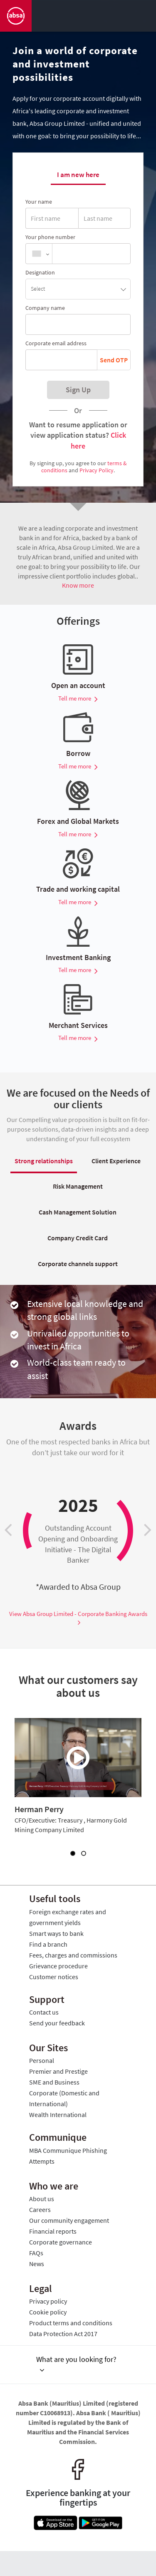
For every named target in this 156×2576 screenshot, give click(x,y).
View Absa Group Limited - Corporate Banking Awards (78, 1618)
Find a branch (48, 1944)
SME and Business (54, 2082)
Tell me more (78, 698)
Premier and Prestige (58, 2071)
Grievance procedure (58, 1966)
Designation (40, 272)
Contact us (44, 2012)
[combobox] (39, 254)
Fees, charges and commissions (73, 1955)
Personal (41, 2060)
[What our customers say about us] (78, 1758)
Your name (38, 201)
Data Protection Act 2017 (63, 2333)
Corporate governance (60, 2242)
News (36, 2263)
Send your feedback (57, 2023)
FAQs (36, 2253)
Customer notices (53, 1977)
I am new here (78, 174)
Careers (40, 2209)
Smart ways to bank (56, 1933)
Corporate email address (56, 343)
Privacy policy (48, 2301)
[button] (78, 289)
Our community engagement (69, 2220)
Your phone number (50, 237)
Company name (45, 308)
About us (41, 2198)
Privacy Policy (96, 470)
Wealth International (58, 2114)
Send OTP (114, 360)
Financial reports (53, 2231)
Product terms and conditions (70, 2323)
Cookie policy (48, 2312)
